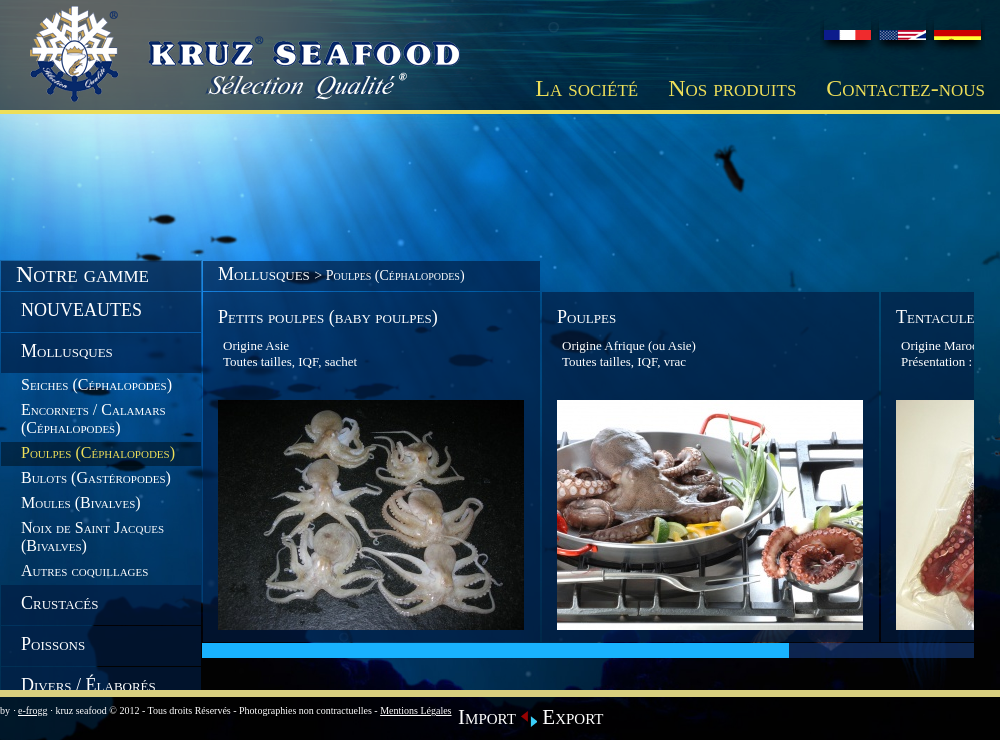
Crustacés (59, 603)
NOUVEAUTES (81, 310)
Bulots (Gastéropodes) (96, 477)
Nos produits (732, 88)
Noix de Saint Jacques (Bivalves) (92, 536)
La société (586, 88)
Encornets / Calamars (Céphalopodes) (93, 418)
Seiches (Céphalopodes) (96, 384)
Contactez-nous (905, 88)
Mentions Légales (415, 710)
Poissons (53, 644)
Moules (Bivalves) (81, 502)
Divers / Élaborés (88, 685)
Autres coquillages (84, 570)
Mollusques (67, 351)
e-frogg (32, 710)
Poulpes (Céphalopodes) (98, 452)
